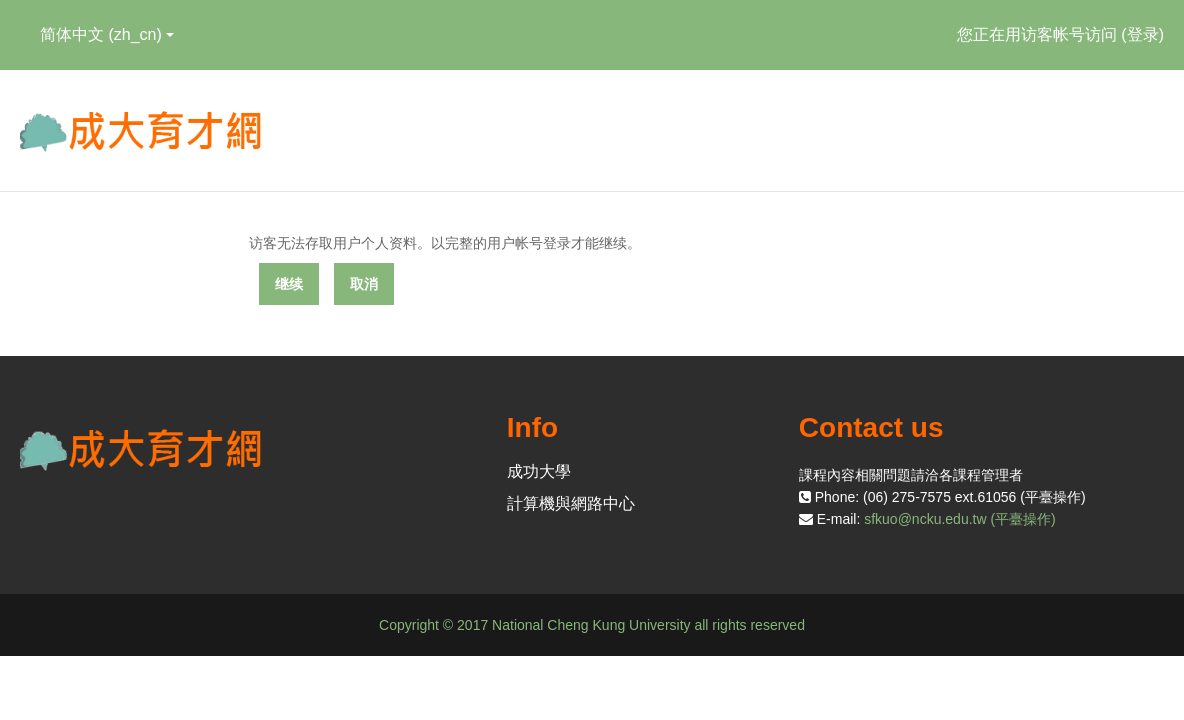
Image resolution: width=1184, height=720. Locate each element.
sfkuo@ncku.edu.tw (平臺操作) (960, 519)
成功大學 (539, 471)
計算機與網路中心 (571, 503)
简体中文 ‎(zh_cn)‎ (107, 34)
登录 (1143, 34)
